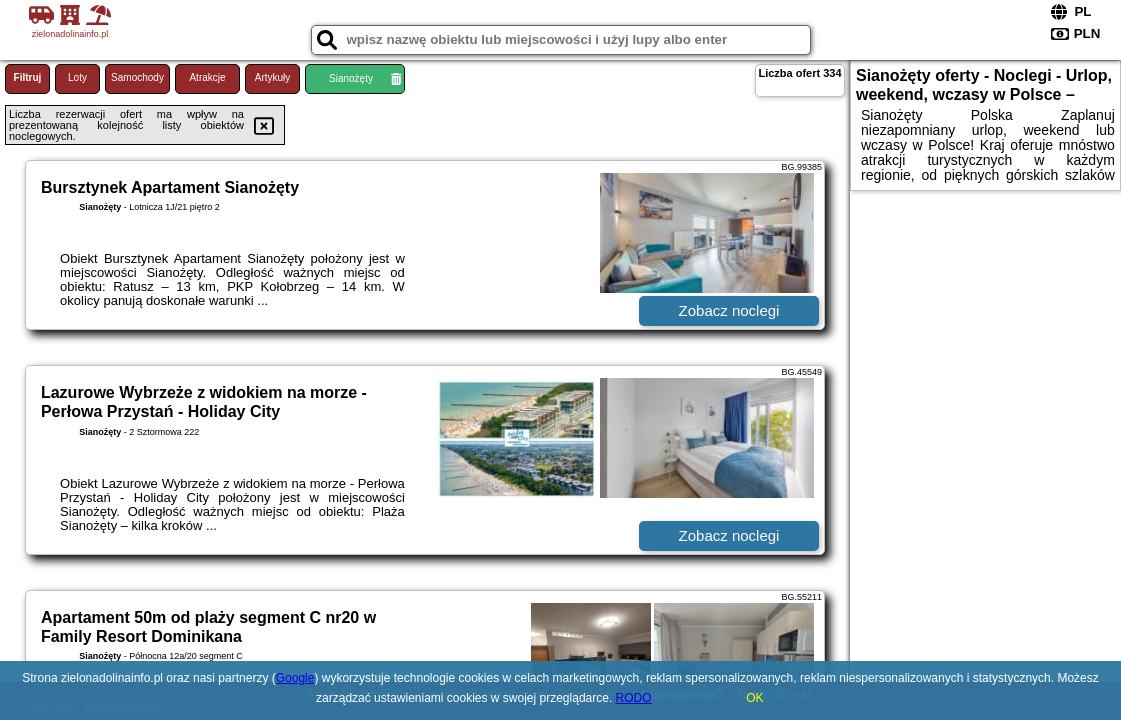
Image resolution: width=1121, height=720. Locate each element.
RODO (634, 698)
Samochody (137, 77)
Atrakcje (207, 77)
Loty (77, 77)
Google (295, 678)
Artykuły (273, 77)
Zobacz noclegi (729, 310)
